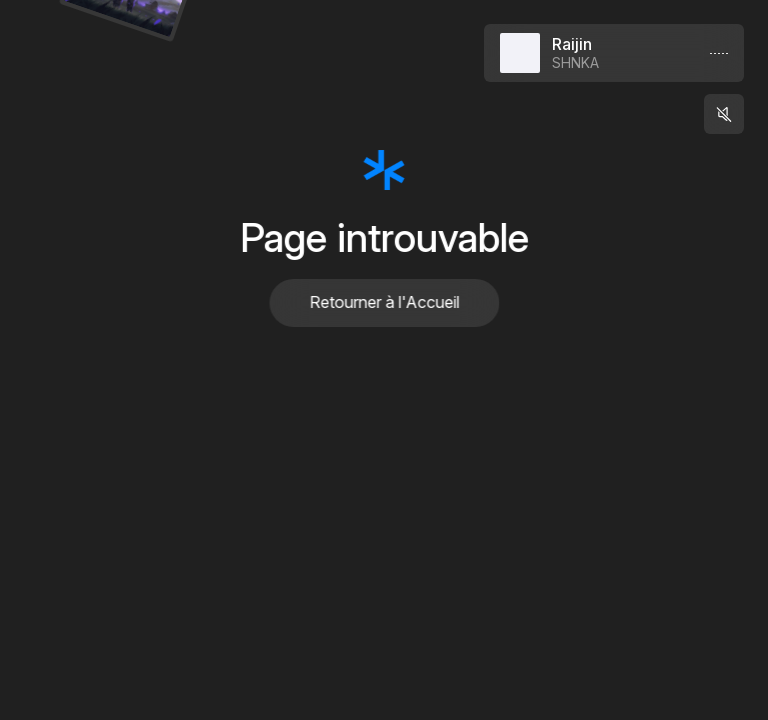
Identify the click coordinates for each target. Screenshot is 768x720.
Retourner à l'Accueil (384, 302)
